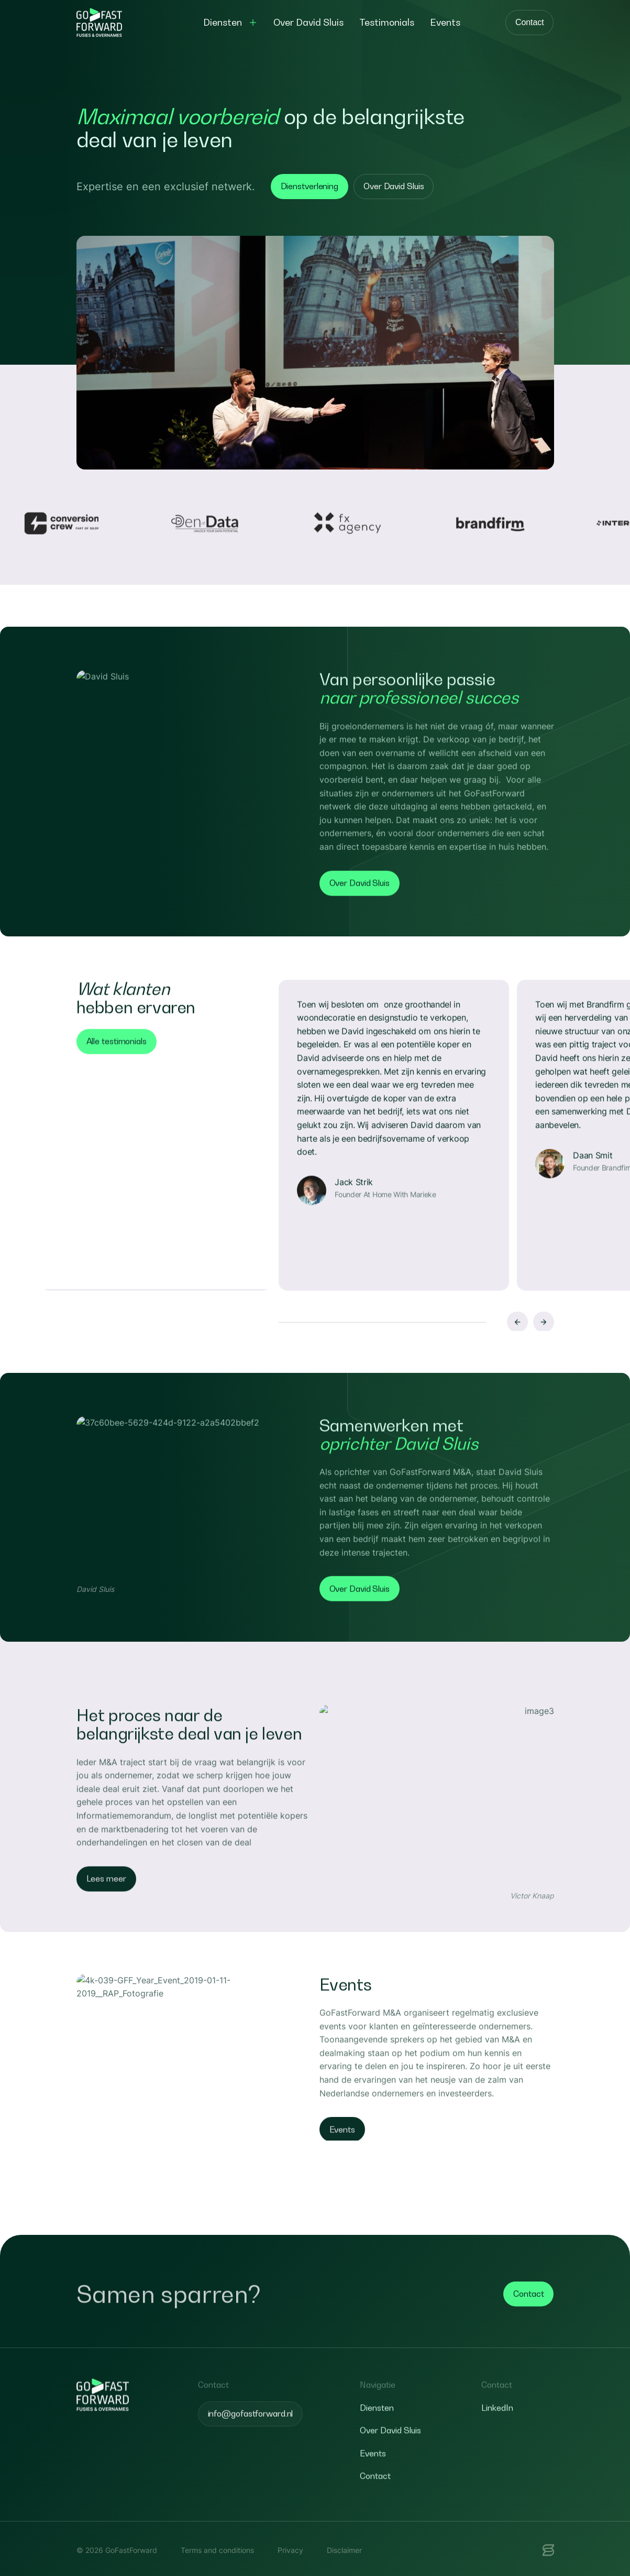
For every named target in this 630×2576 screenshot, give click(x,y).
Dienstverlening (310, 186)
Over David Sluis (393, 186)
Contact (529, 22)
